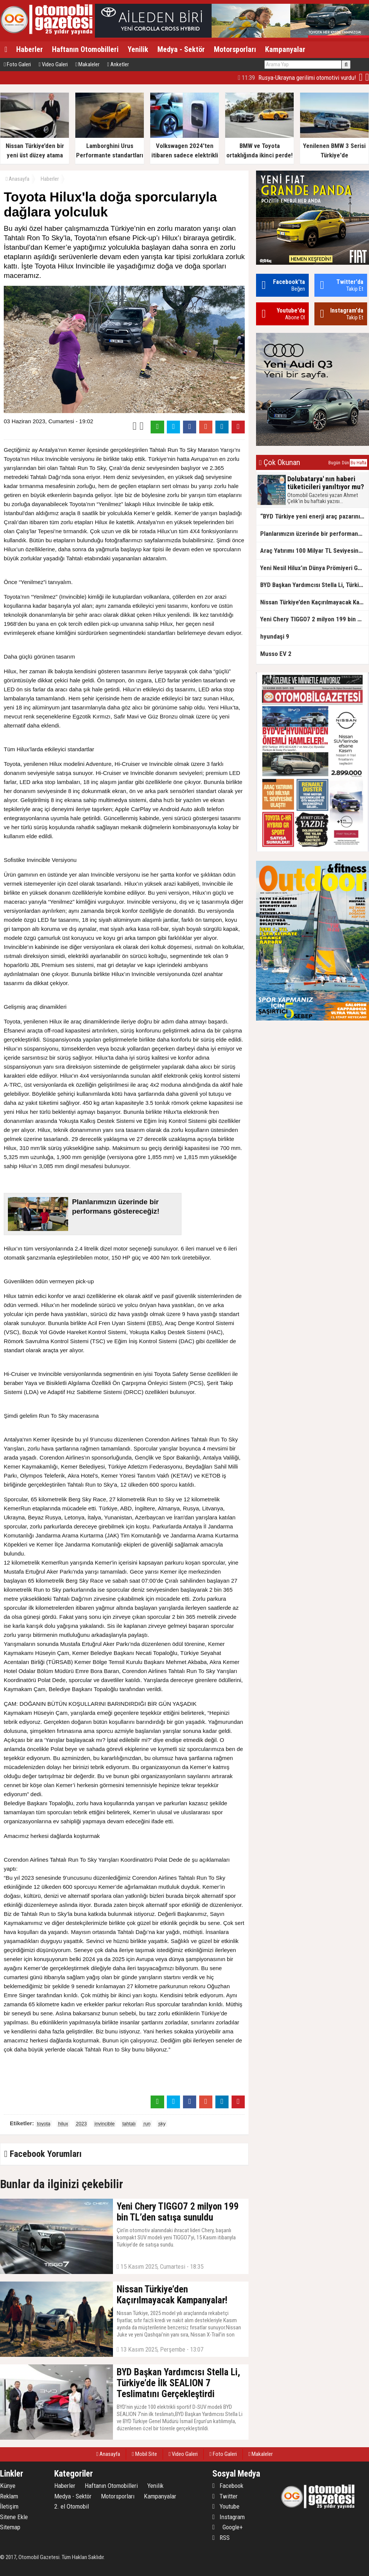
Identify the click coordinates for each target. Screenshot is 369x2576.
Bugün (334, 462)
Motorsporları (235, 49)
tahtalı (129, 2123)
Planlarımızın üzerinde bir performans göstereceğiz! (314, 533)
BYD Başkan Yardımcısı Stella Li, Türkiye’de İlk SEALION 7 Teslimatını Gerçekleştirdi (314, 585)
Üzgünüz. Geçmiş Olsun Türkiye (307, 77)
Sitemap (10, 2527)
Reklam (9, 2496)
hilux (63, 2123)
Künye (7, 2485)
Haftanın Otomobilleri (85, 49)
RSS (221, 2537)
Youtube (225, 2506)
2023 (81, 2123)
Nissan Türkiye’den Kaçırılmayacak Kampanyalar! (314, 602)
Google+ (227, 2527)
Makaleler (87, 64)
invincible (104, 2123)
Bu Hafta (358, 462)
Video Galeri (52, 64)
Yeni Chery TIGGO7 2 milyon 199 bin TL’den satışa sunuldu (314, 619)
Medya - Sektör (181, 49)
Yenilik (138, 49)
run (147, 2123)
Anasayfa (17, 178)
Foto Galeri (17, 64)
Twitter (225, 2496)
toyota (43, 2123)
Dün (345, 462)
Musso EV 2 (275, 653)
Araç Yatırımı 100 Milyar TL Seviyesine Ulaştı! (314, 550)
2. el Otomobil (71, 2506)
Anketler (117, 64)
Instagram (228, 2517)
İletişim (9, 2506)
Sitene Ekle (14, 2517)
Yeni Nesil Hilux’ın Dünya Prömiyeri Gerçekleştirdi (314, 568)
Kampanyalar (285, 49)
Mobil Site (144, 2454)
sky (162, 2123)
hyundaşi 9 (274, 636)
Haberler (29, 49)
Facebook (227, 2485)
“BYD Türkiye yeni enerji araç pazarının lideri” (314, 516)
